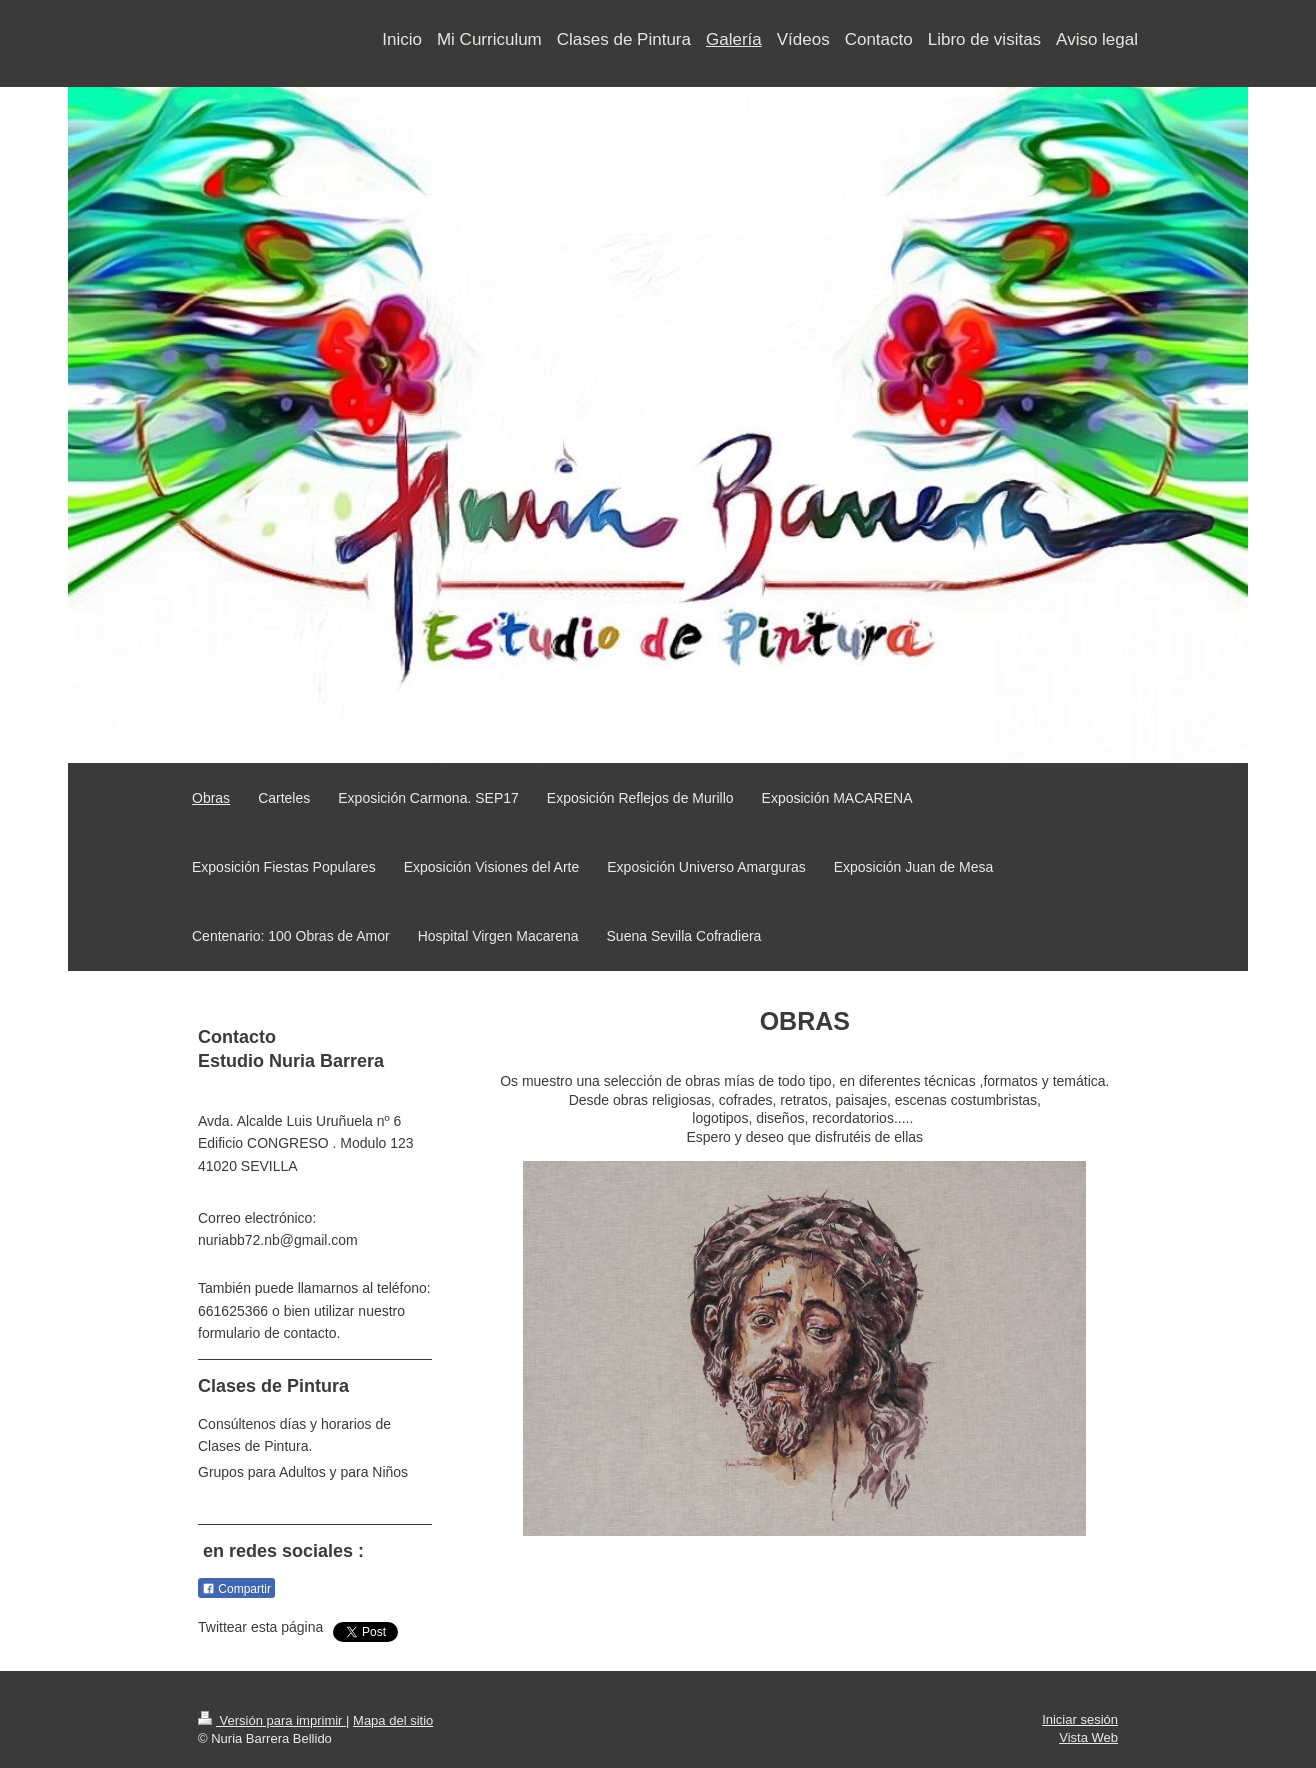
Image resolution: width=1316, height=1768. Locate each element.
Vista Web (1088, 1737)
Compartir (236, 1589)
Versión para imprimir (272, 1720)
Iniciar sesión (1080, 1719)
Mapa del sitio (393, 1720)
